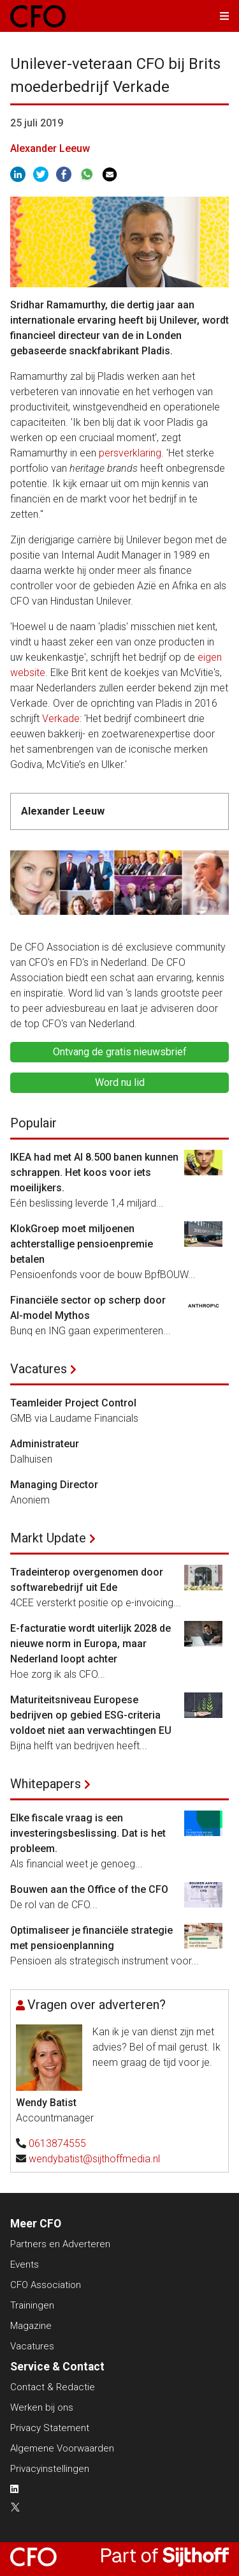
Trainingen (32, 2305)
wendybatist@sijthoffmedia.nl (94, 2159)
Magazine (31, 2325)
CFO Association (45, 2285)
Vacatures (38, 1368)
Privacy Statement (49, 2428)
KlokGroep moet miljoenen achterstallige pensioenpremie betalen (81, 1244)
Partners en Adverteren (60, 2244)
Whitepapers (45, 1783)
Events (24, 2264)
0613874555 (57, 2143)
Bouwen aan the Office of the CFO (89, 1889)
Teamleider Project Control (73, 1403)
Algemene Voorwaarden (62, 2448)
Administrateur (44, 1444)
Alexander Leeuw (50, 148)
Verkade (61, 718)
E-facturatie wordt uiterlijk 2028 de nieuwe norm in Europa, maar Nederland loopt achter (90, 1643)
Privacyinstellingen (49, 2468)
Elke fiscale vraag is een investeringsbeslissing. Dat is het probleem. (88, 1833)
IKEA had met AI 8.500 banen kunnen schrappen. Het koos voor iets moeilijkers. (94, 1172)
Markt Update (48, 1538)
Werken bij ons (41, 2407)
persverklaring (130, 453)
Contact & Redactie (52, 2387)
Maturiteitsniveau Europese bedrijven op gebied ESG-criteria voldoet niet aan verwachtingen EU (90, 1715)
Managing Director (54, 1485)
